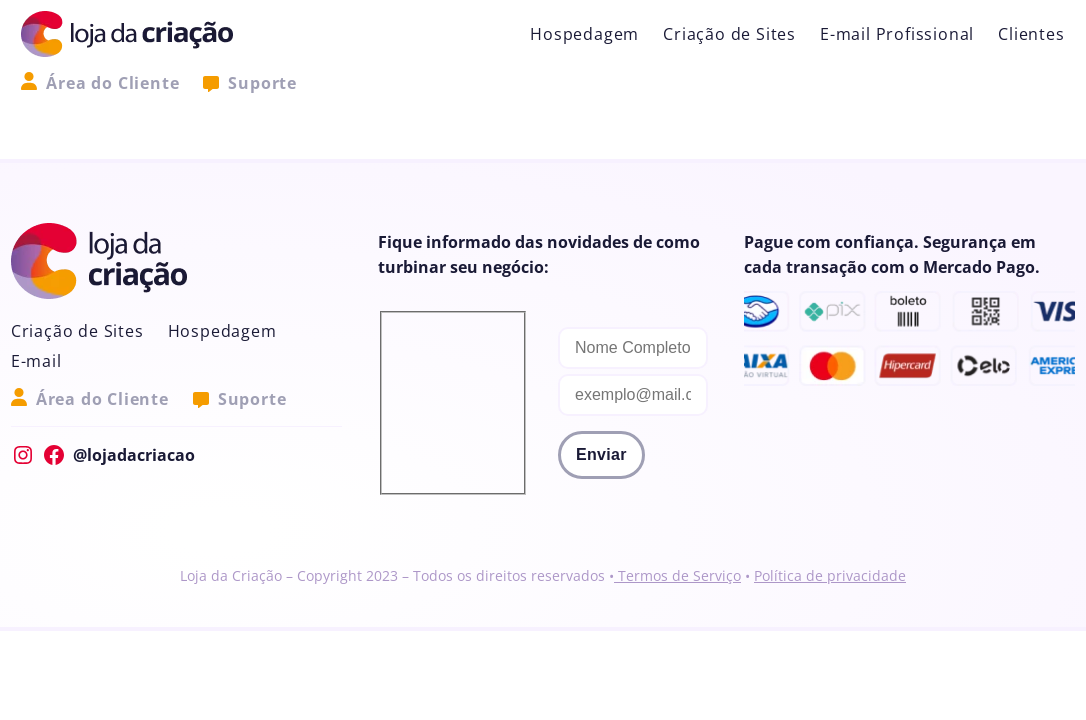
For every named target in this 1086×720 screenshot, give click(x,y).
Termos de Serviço (677, 575)
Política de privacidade (830, 575)
